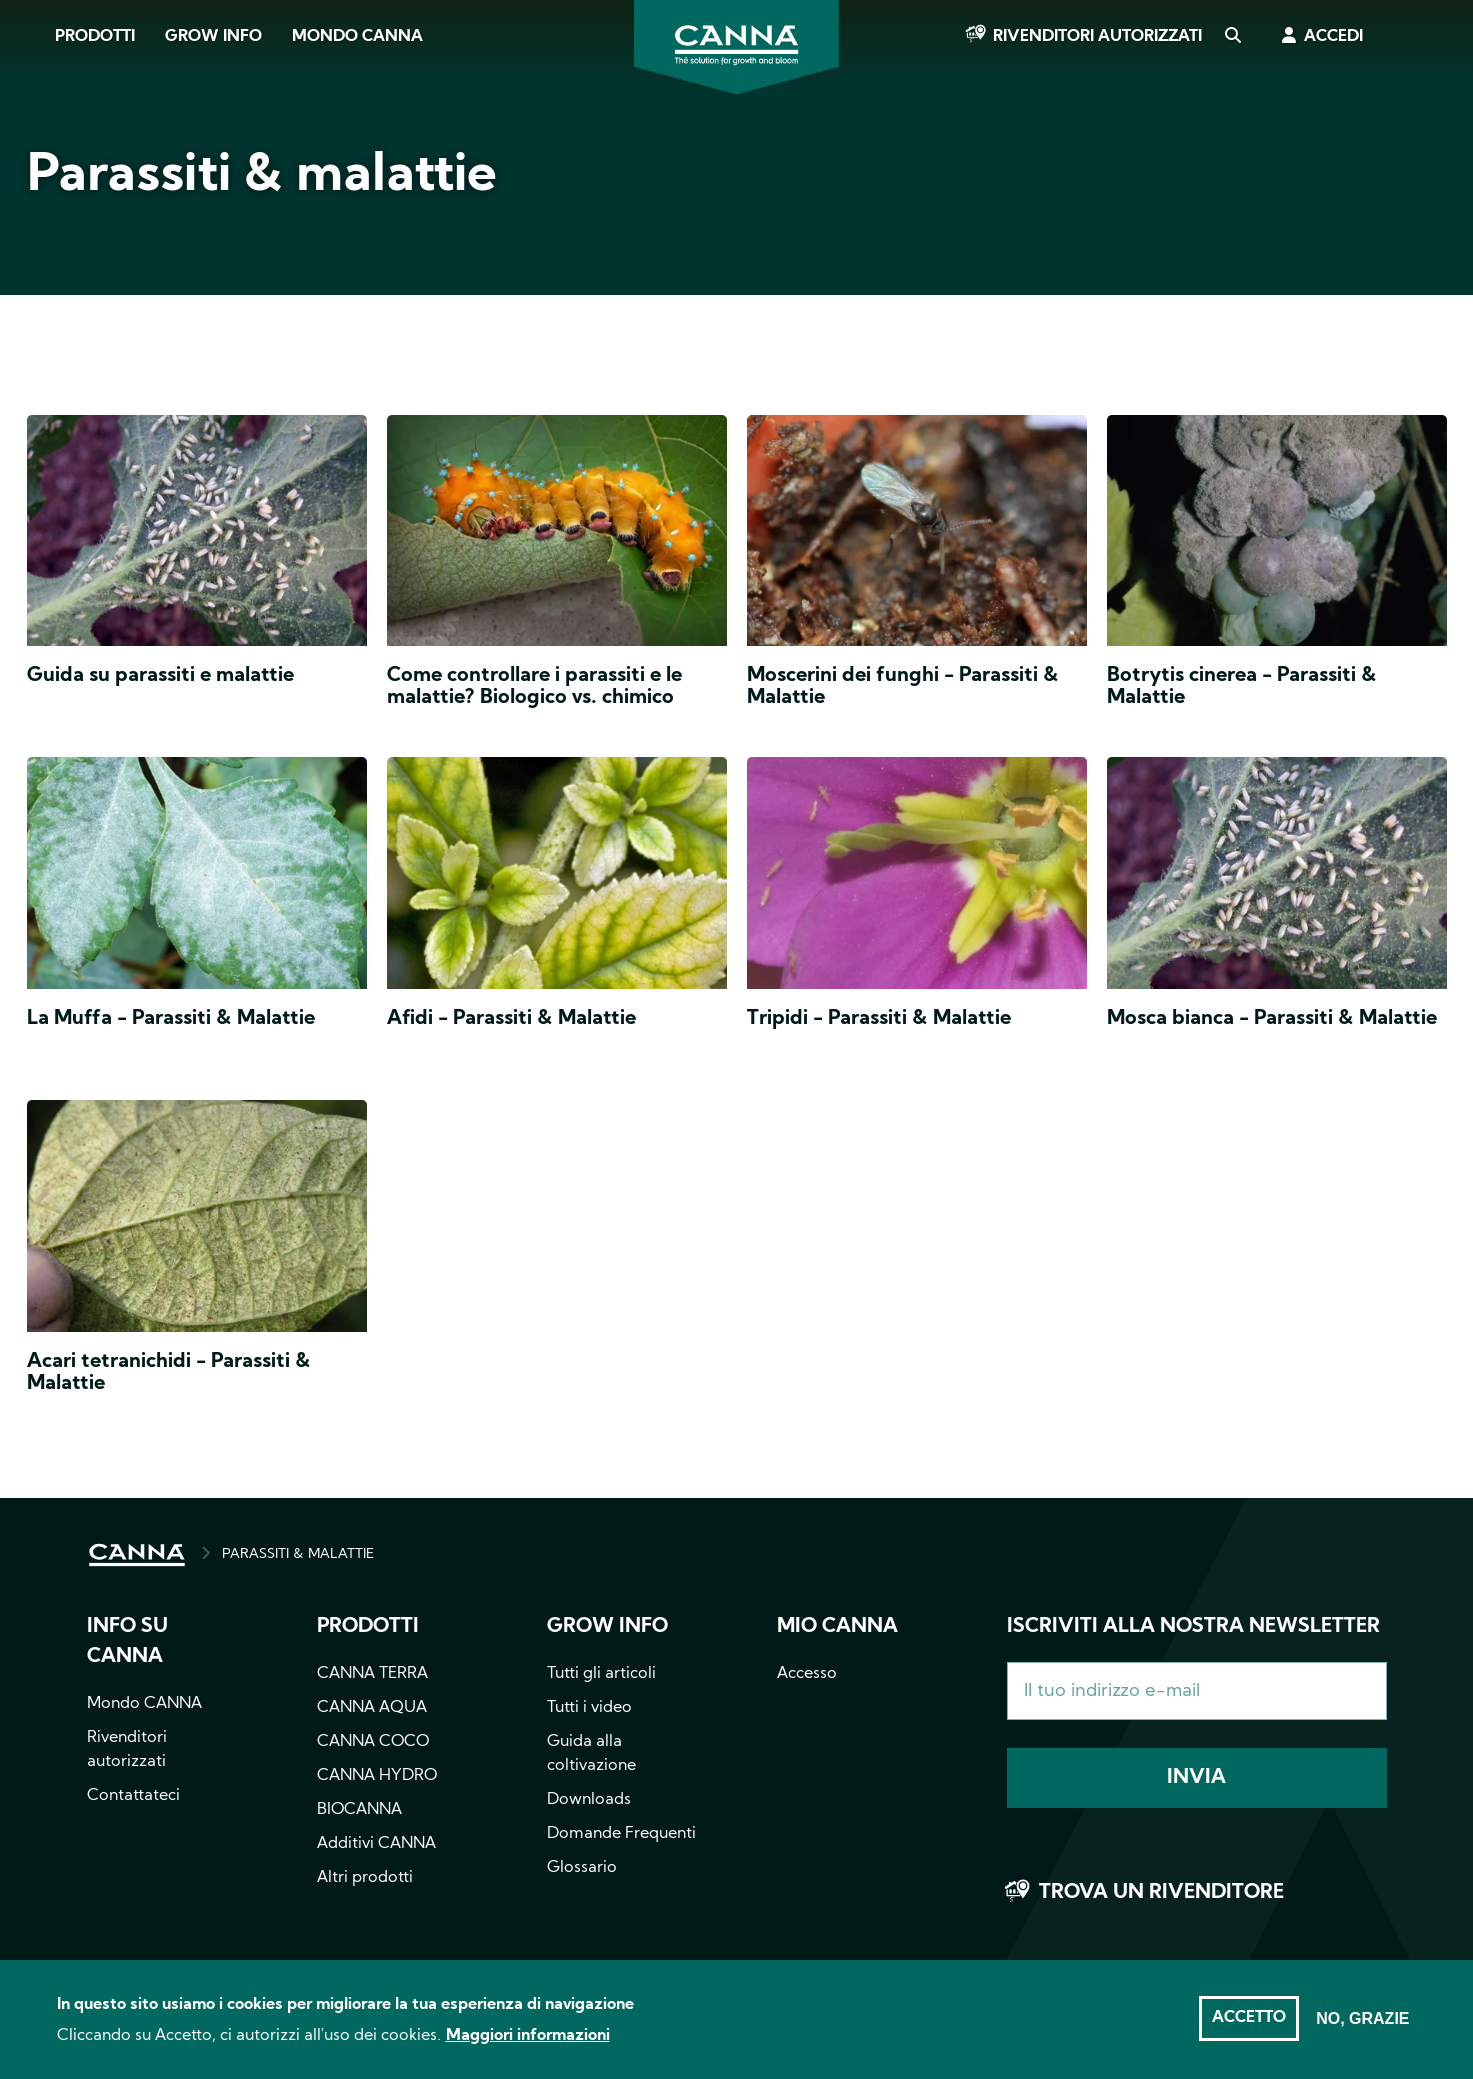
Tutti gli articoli (601, 1674)
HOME (137, 1555)
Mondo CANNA (357, 37)
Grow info (607, 1627)
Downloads (589, 1800)
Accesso (807, 1674)
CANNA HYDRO (377, 1776)
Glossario (582, 1868)
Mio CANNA (837, 1627)
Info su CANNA (127, 1642)
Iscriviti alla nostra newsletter (1193, 1627)
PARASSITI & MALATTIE (298, 1554)
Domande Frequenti (621, 1834)
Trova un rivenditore (1161, 1893)
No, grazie (1362, 2029)
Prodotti (95, 37)
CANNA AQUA (372, 1708)
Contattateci (133, 1796)
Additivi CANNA (376, 1844)
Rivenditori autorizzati (1097, 37)
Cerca (1232, 37)
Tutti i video (589, 1708)
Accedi (1333, 37)
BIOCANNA (359, 1810)
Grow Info (213, 37)
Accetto (1249, 2029)
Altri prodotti (365, 1878)
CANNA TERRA (372, 1674)
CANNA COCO (373, 1742)
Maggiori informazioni (528, 2047)
